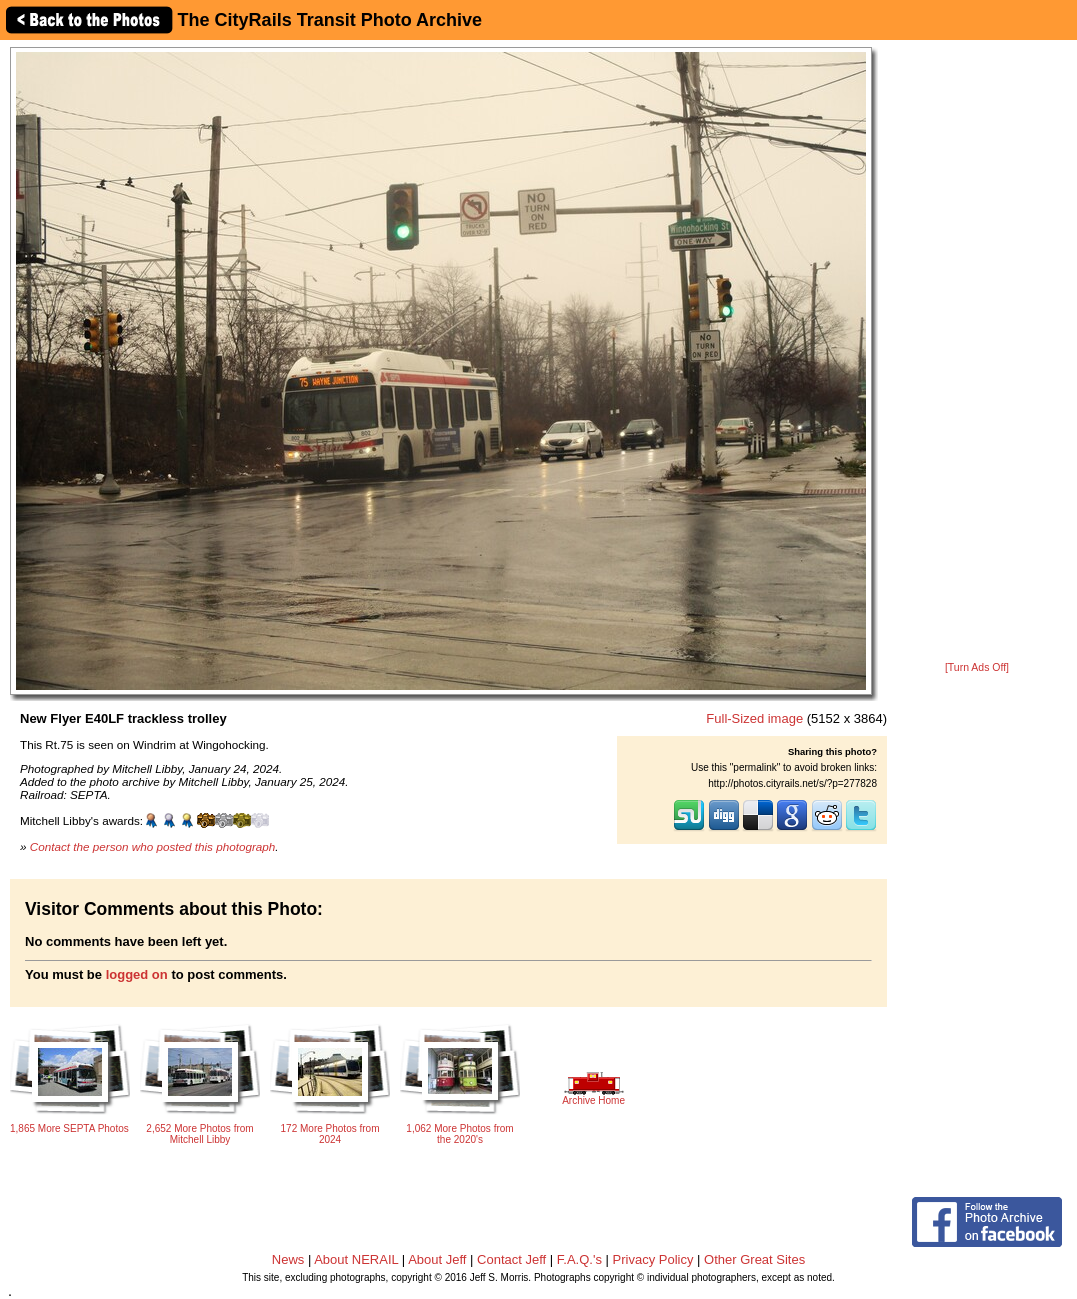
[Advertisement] (977, 352)
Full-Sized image (754, 718)
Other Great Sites (754, 1259)
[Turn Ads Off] (977, 667)
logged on (137, 974)
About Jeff (437, 1259)
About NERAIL (356, 1259)
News (288, 1259)
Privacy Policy (653, 1259)
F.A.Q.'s (579, 1259)
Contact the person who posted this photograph (153, 846)
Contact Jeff (511, 1259)
